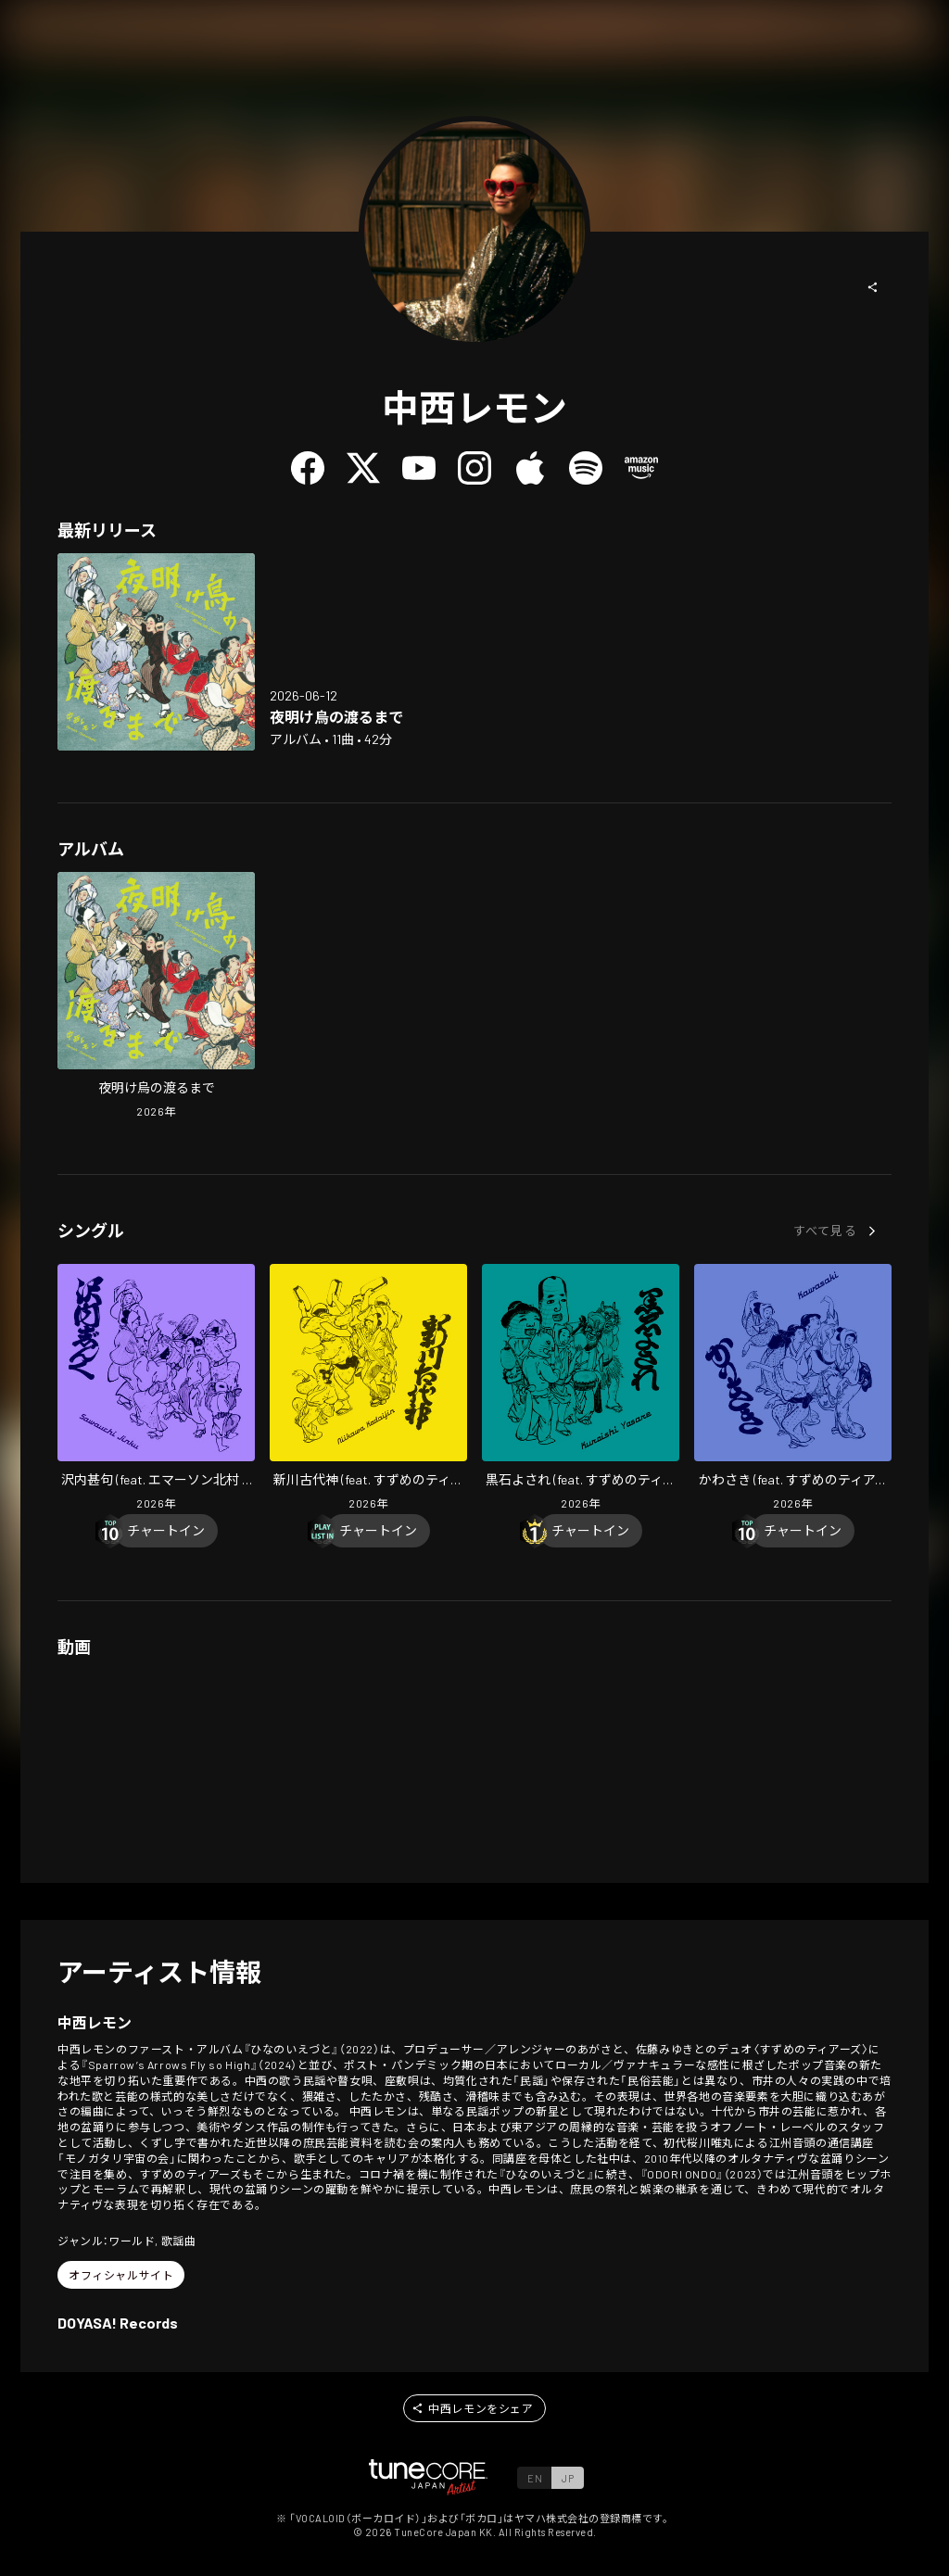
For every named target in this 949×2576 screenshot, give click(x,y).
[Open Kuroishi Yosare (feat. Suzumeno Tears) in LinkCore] (580, 1389)
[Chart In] (166, 1530)
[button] (873, 287)
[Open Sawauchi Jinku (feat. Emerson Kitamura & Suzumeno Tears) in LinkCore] (156, 1389)
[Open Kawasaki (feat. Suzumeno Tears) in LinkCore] (793, 1389)
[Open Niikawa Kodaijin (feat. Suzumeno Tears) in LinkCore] (368, 1389)
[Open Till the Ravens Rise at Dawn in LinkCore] (156, 652)
